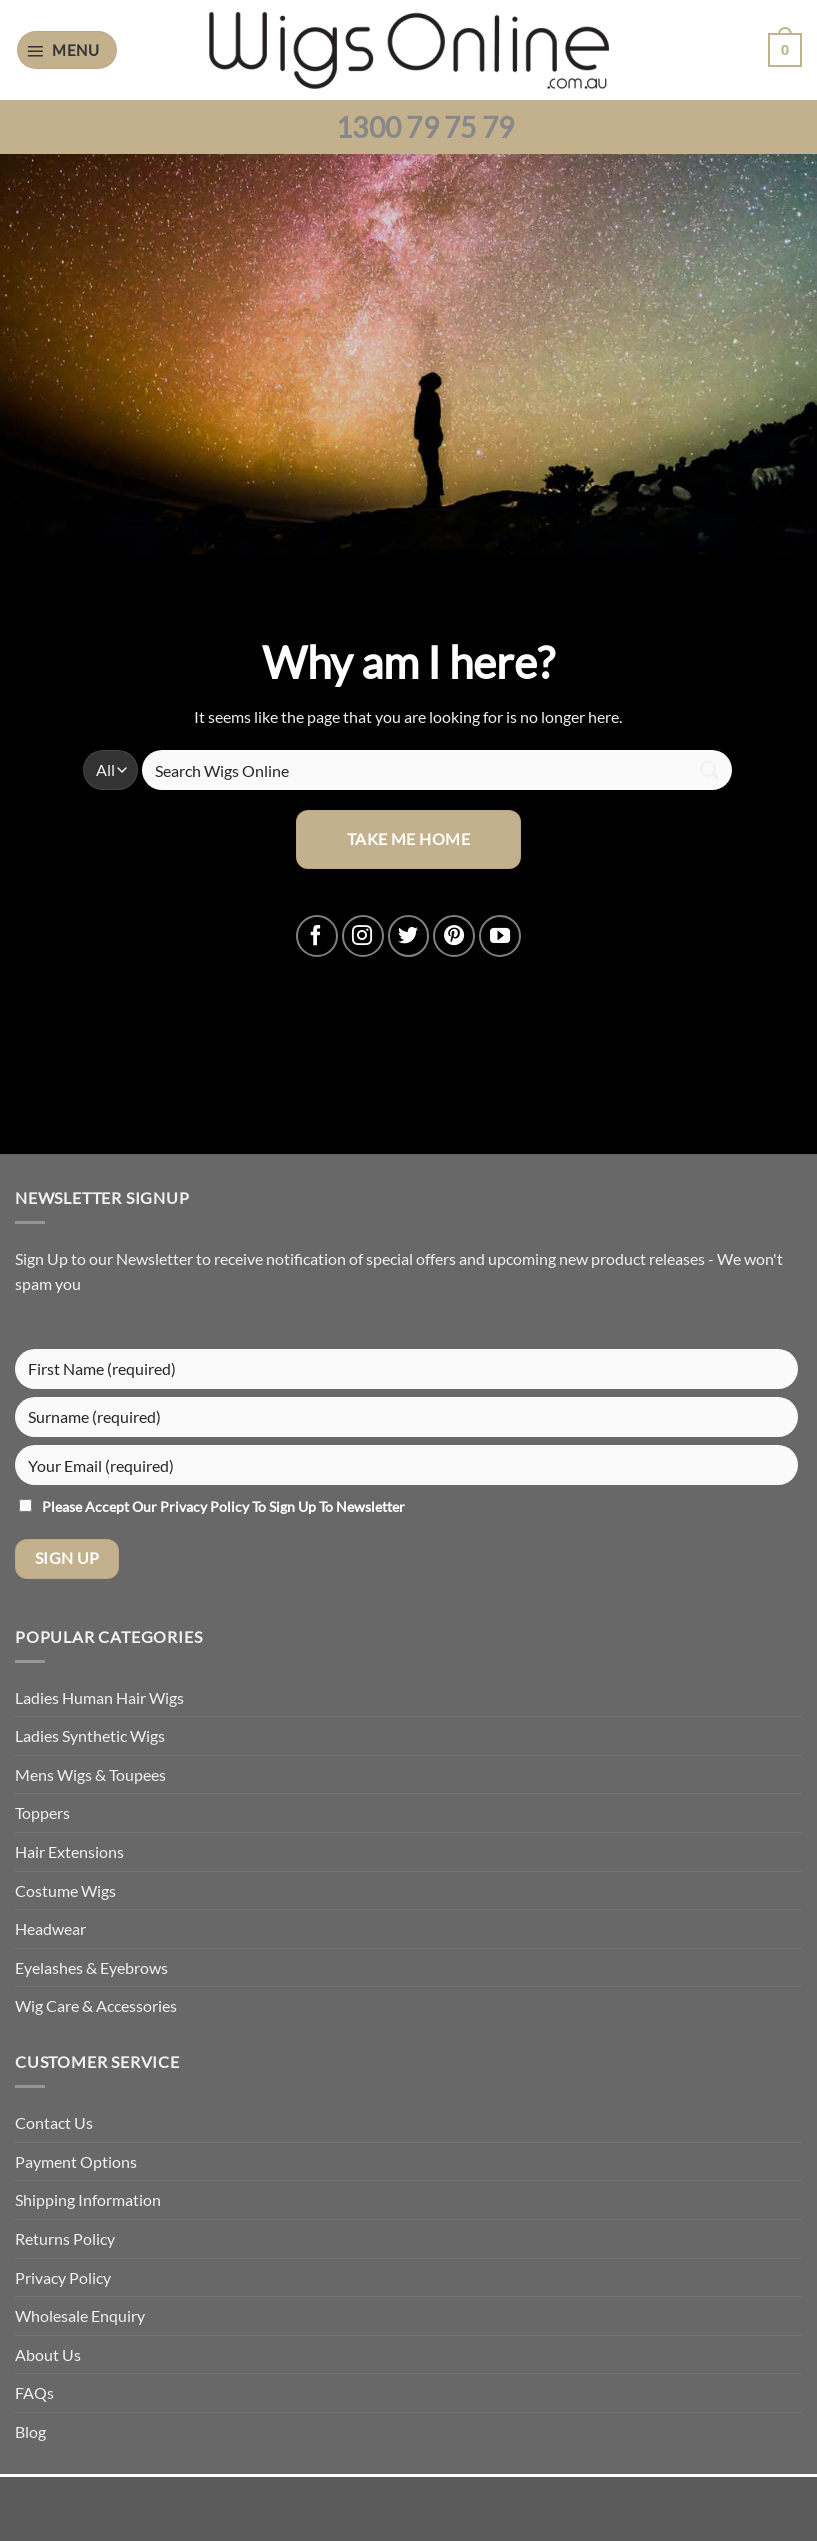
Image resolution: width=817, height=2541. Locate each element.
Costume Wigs (65, 1890)
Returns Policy (65, 2238)
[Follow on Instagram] (363, 936)
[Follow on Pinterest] (454, 936)
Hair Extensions (69, 1851)
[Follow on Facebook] (317, 936)
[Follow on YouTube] (500, 936)
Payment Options (76, 2161)
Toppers (42, 1812)
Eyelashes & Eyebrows (91, 1967)
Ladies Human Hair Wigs (99, 1697)
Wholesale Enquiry (80, 2315)
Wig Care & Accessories (96, 2005)
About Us (48, 2354)
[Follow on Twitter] (409, 936)
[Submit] (710, 770)
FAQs (34, 2392)
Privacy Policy (206, 1506)
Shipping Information (88, 2199)
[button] (67, 50)
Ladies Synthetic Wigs (90, 1735)
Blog (30, 2431)
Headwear (50, 1928)
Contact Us (54, 2122)
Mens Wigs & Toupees (90, 1774)
